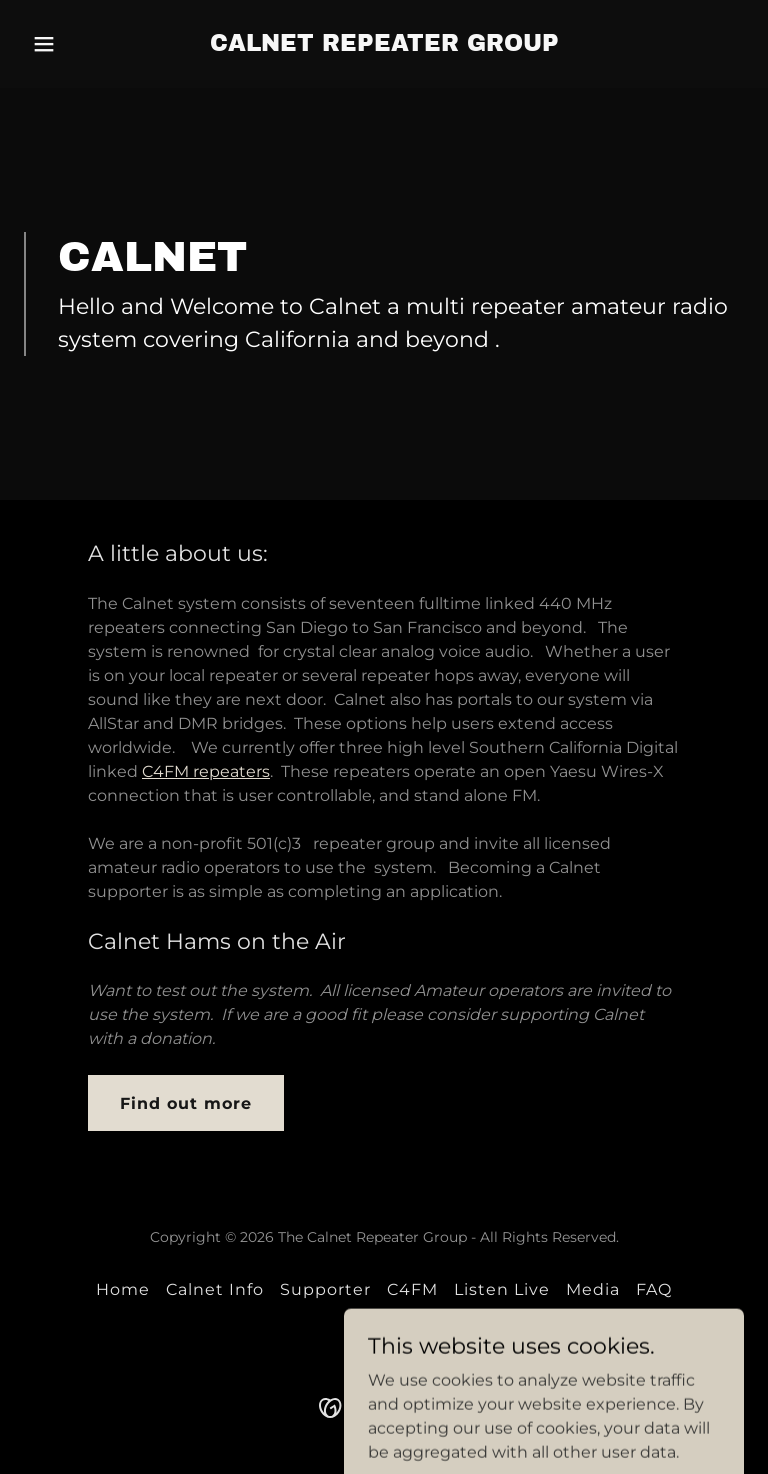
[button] (78, 44)
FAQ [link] (654, 1289)
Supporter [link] (325, 1289)
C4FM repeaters (206, 771)
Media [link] (593, 1289)
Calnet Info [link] (215, 1289)
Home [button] (123, 1289)
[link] (384, 45)
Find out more (186, 1103)
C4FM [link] (412, 1289)
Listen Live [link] (502, 1289)
